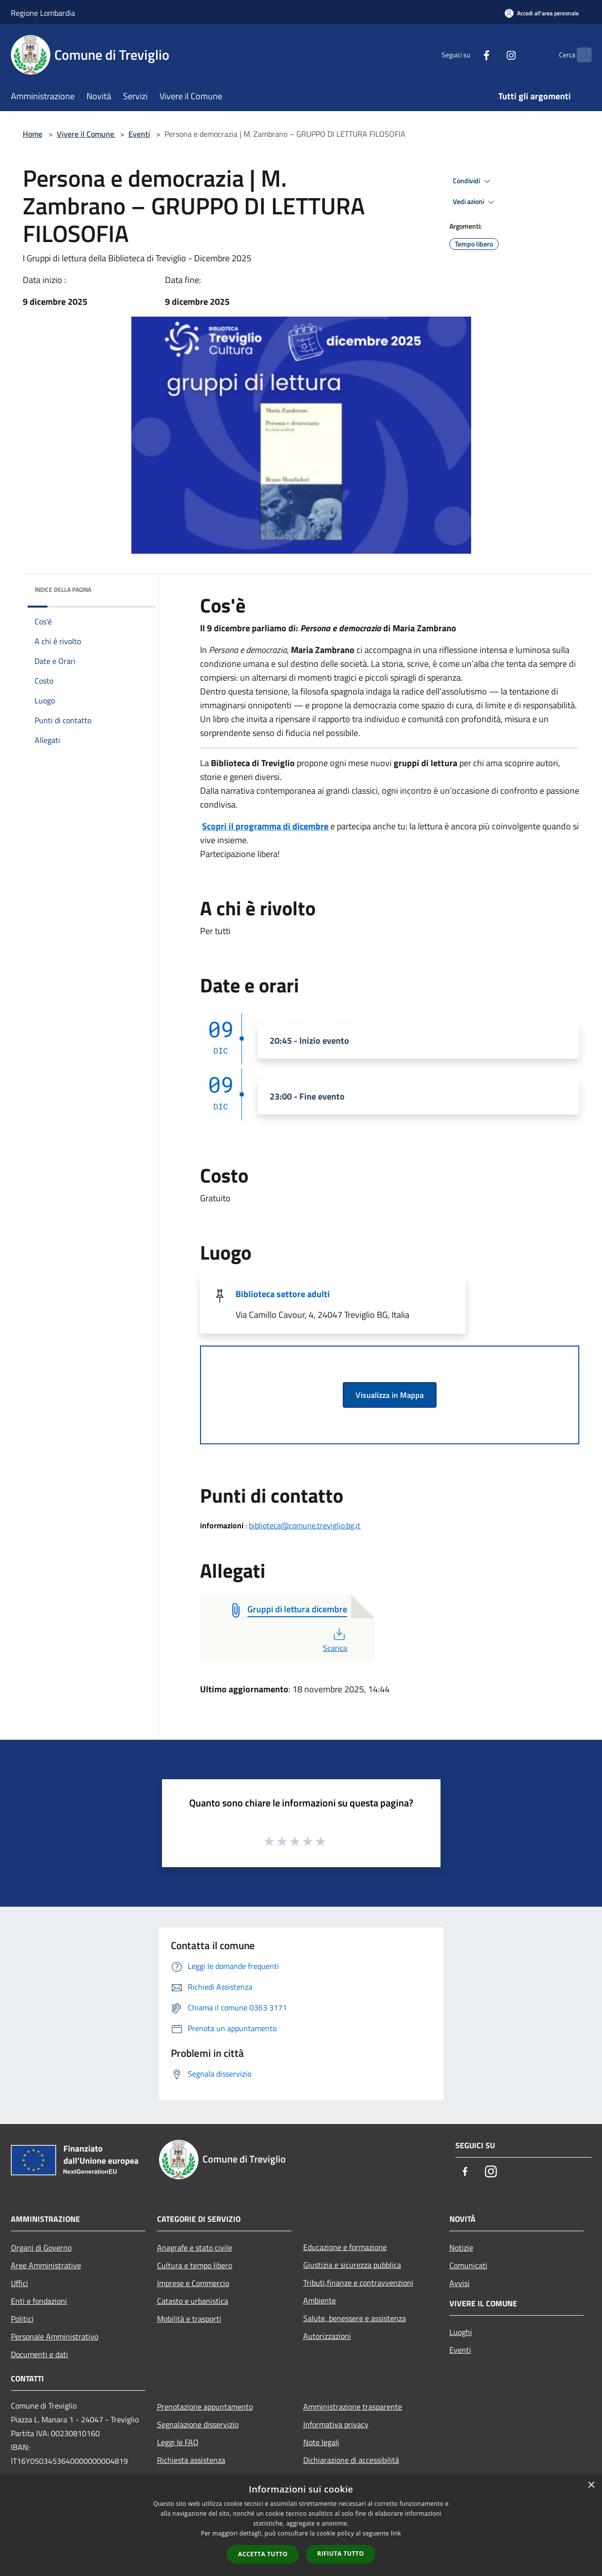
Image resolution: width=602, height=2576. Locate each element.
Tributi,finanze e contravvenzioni (358, 2283)
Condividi (473, 181)
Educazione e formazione (345, 2247)
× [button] (591, 2485)
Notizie (461, 2247)
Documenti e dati (39, 2354)
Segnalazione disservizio (198, 2424)
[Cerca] (580, 55)
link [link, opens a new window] (396, 2533)
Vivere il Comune (86, 134)
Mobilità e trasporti (189, 2319)
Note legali (321, 2442)
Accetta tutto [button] (262, 2554)
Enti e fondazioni (39, 2301)
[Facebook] (467, 54)
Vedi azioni (475, 202)
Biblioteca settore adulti (283, 1294)
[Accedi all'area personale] (542, 13)
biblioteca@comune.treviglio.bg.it (305, 1525)
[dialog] (301, 2525)
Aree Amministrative (46, 2265)
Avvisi (459, 2283)
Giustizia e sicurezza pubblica (352, 2265)
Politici (22, 2319)
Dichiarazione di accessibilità (351, 2460)
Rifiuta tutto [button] (340, 2553)
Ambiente (319, 2300)
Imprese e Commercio (193, 2283)
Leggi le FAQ (178, 2442)
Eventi (139, 134)
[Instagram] (492, 54)
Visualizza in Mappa (390, 1395)
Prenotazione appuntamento (205, 2406)
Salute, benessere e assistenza (354, 2318)
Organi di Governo (41, 2247)
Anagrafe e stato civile (194, 2247)
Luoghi (460, 2332)
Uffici (19, 2283)
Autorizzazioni (327, 2336)
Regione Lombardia (43, 13)
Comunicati (468, 2265)
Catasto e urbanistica (192, 2301)
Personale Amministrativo (54, 2336)
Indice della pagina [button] (63, 589)
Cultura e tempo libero (194, 2265)
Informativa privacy (335, 2424)
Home (32, 134)
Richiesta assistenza (191, 2460)
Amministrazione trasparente (352, 2406)
